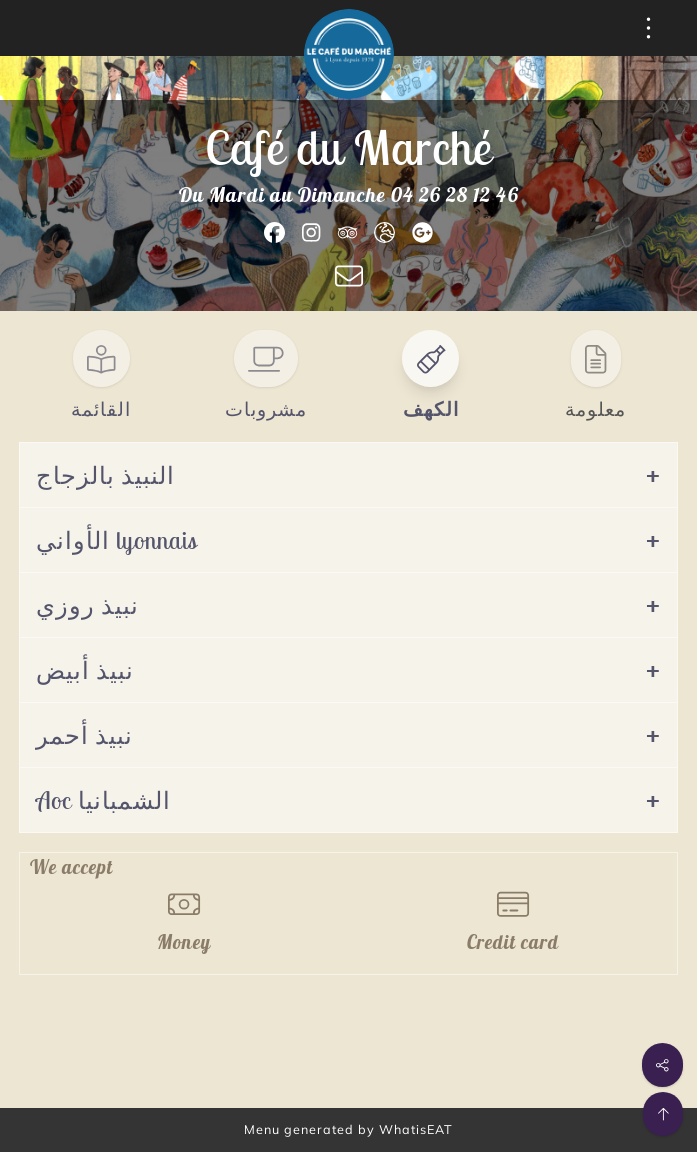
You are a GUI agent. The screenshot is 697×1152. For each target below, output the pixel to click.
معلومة (595, 409)
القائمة (101, 409)
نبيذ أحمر (84, 735)
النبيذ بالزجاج (105, 475)
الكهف (431, 409)
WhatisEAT (416, 1129)
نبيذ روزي (87, 605)
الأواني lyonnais (116, 540)
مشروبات (266, 409)
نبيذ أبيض (85, 670)
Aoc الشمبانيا (103, 800)
